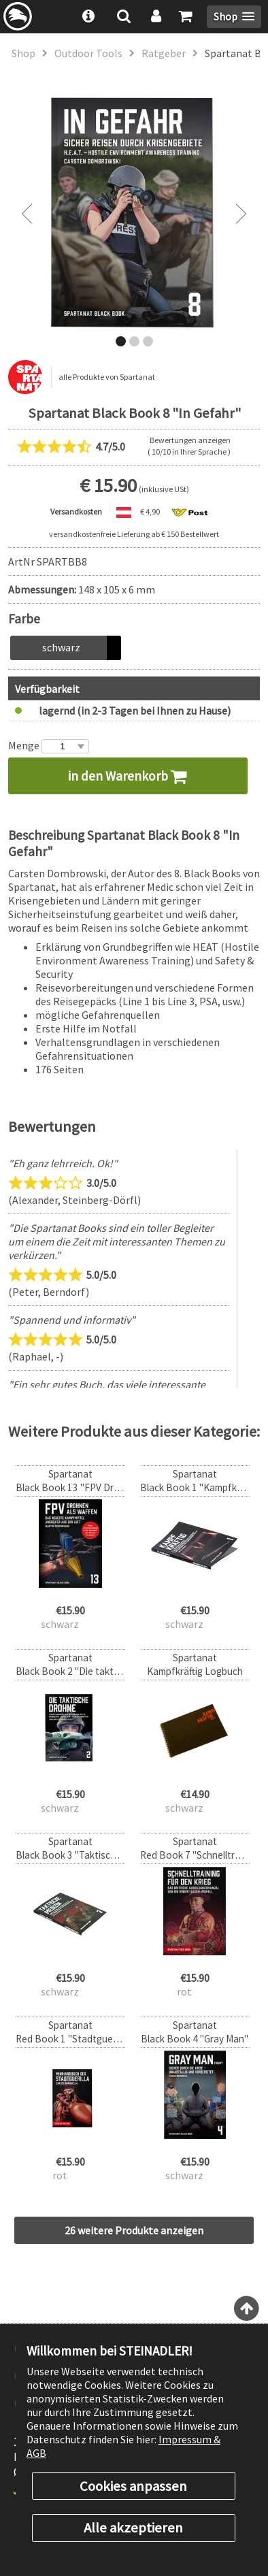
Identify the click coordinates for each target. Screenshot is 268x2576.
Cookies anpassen (133, 2486)
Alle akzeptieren (133, 2528)
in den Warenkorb (127, 776)
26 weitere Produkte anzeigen (134, 2230)
